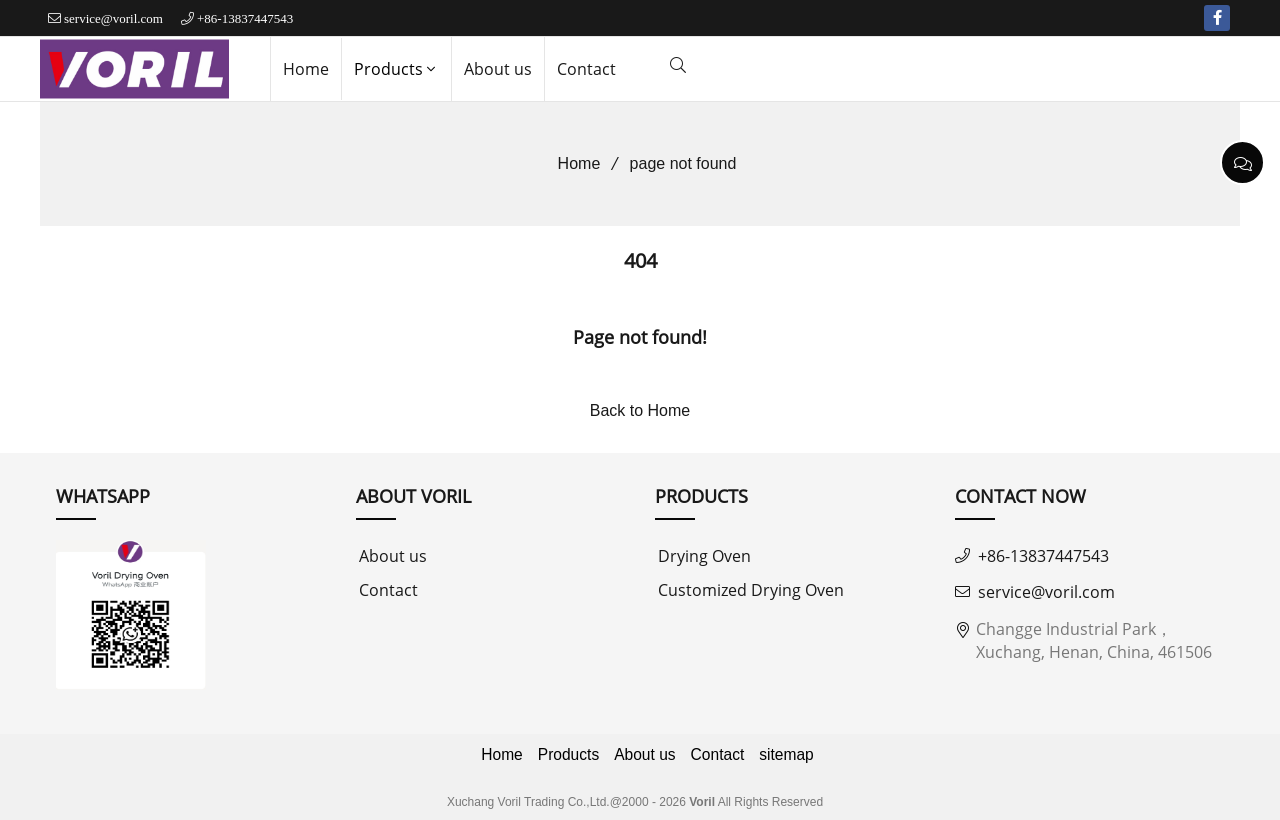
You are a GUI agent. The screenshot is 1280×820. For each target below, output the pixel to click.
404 (640, 260)
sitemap (786, 754)
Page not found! (640, 337)
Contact (586, 69)
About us (498, 69)
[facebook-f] (1217, 18)
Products (396, 69)
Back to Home (640, 410)
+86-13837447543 (245, 18)
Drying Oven (704, 556)
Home (306, 69)
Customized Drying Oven (751, 590)
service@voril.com (113, 18)
